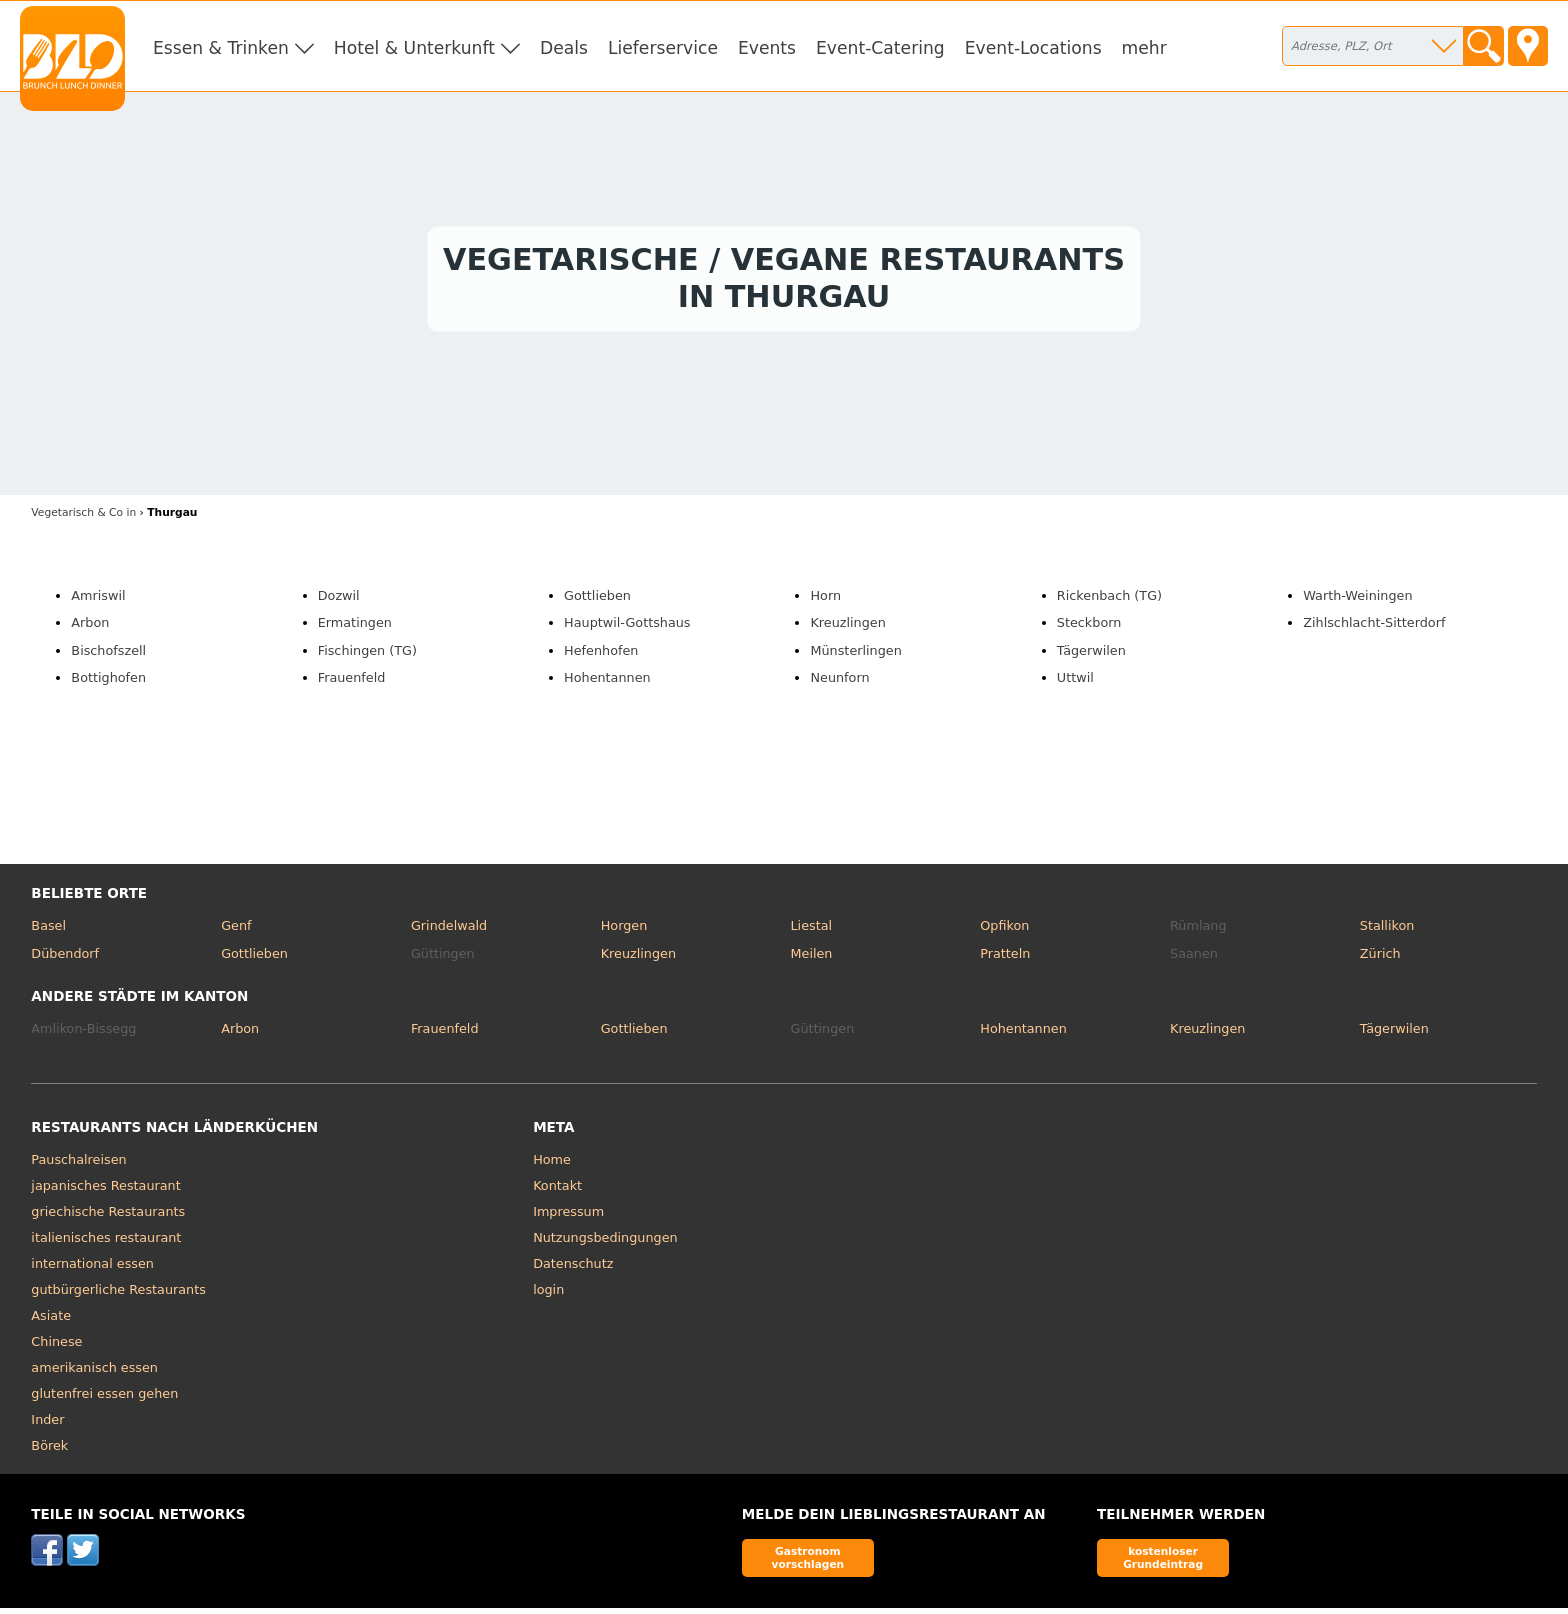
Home (552, 1164)
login (548, 1294)
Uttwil (1075, 683)
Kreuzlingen (847, 628)
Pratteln (1005, 958)
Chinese (56, 1346)
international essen (92, 1268)
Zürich (1380, 958)
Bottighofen (108, 683)
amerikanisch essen (94, 1372)
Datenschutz (573, 1268)
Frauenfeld (352, 683)
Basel (48, 930)
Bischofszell (108, 655)
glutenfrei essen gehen (104, 1398)
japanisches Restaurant (105, 1190)
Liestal (811, 930)
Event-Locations (1033, 48)
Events (767, 48)
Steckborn (1089, 628)
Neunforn (839, 683)
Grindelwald (449, 930)
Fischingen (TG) (367, 655)
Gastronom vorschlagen (808, 1562)
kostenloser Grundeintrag (1163, 1562)
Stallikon (1387, 930)
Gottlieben (597, 600)
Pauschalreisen (78, 1164)
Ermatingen (355, 628)
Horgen (624, 930)
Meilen (811, 958)
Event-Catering (880, 48)
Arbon (90, 628)
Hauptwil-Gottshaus (627, 628)
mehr (1144, 48)
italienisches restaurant (106, 1242)
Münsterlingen (855, 655)
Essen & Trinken (221, 48)
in (83, 517)
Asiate (51, 1320)
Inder (47, 1424)
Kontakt (557, 1190)
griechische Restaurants (108, 1216)
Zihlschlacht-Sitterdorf (1374, 628)
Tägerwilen (1091, 655)
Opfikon (1004, 930)
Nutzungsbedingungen (605, 1242)
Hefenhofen (601, 655)
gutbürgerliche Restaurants (118, 1294)
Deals (564, 48)
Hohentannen (607, 683)
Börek (49, 1450)
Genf (236, 930)
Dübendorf (65, 958)
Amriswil (98, 600)
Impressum (568, 1216)
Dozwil (339, 600)
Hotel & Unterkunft (414, 48)
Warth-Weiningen (1357, 600)
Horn (825, 600)
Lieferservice (663, 48)
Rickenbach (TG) (1109, 600)
